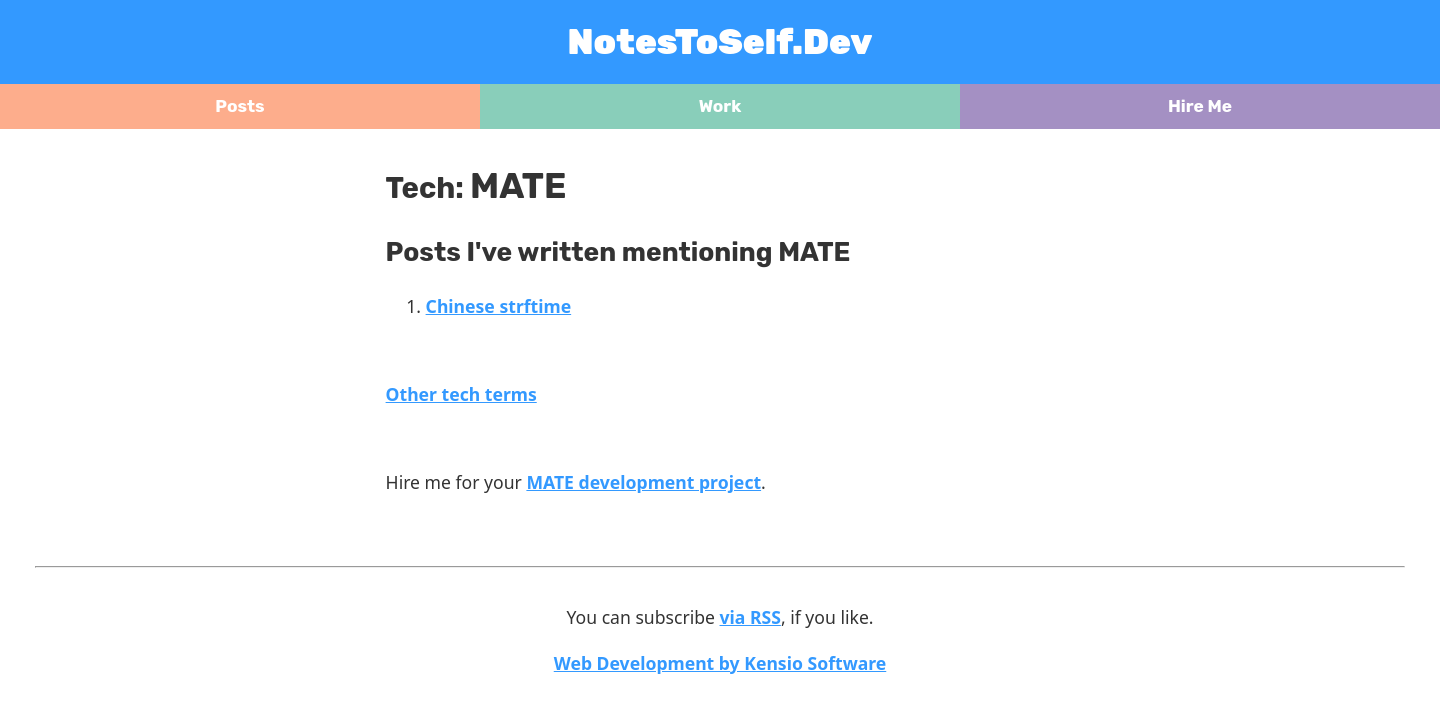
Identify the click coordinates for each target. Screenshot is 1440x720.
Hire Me (1200, 106)
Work (720, 106)
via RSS (750, 617)
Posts (239, 106)
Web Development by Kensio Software (720, 663)
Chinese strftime (499, 306)
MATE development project (643, 482)
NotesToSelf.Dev (720, 42)
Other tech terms (461, 394)
